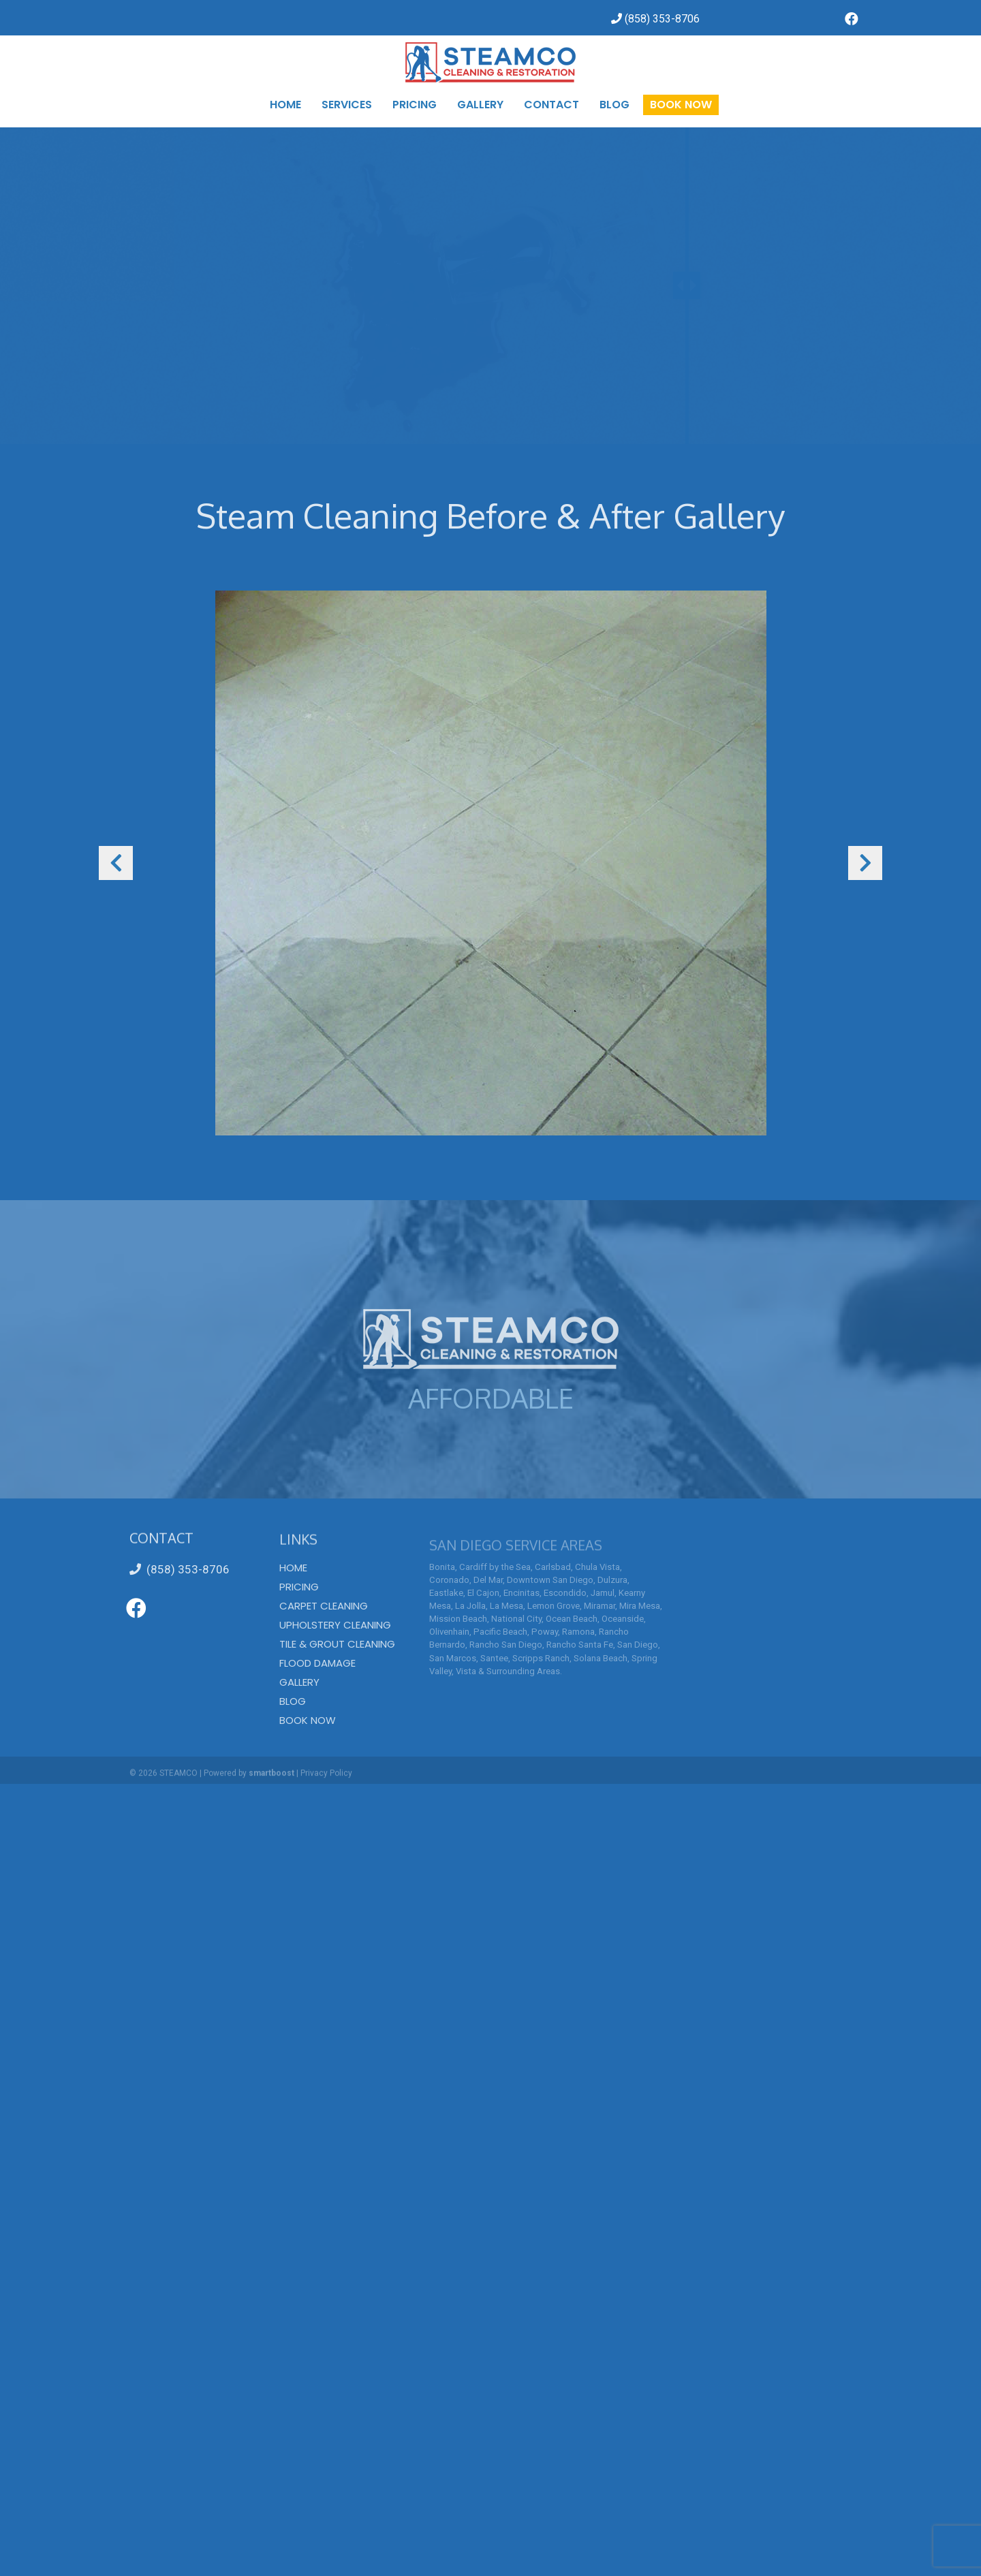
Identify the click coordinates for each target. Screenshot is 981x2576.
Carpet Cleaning (323, 1606)
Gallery (299, 1682)
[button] (116, 863)
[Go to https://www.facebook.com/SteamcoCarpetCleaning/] (851, 20)
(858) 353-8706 (179, 1569)
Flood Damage (317, 1663)
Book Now (307, 1720)
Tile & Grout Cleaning (337, 1644)
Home (293, 1567)
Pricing (299, 1587)
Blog (292, 1701)
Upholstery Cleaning (335, 1625)
